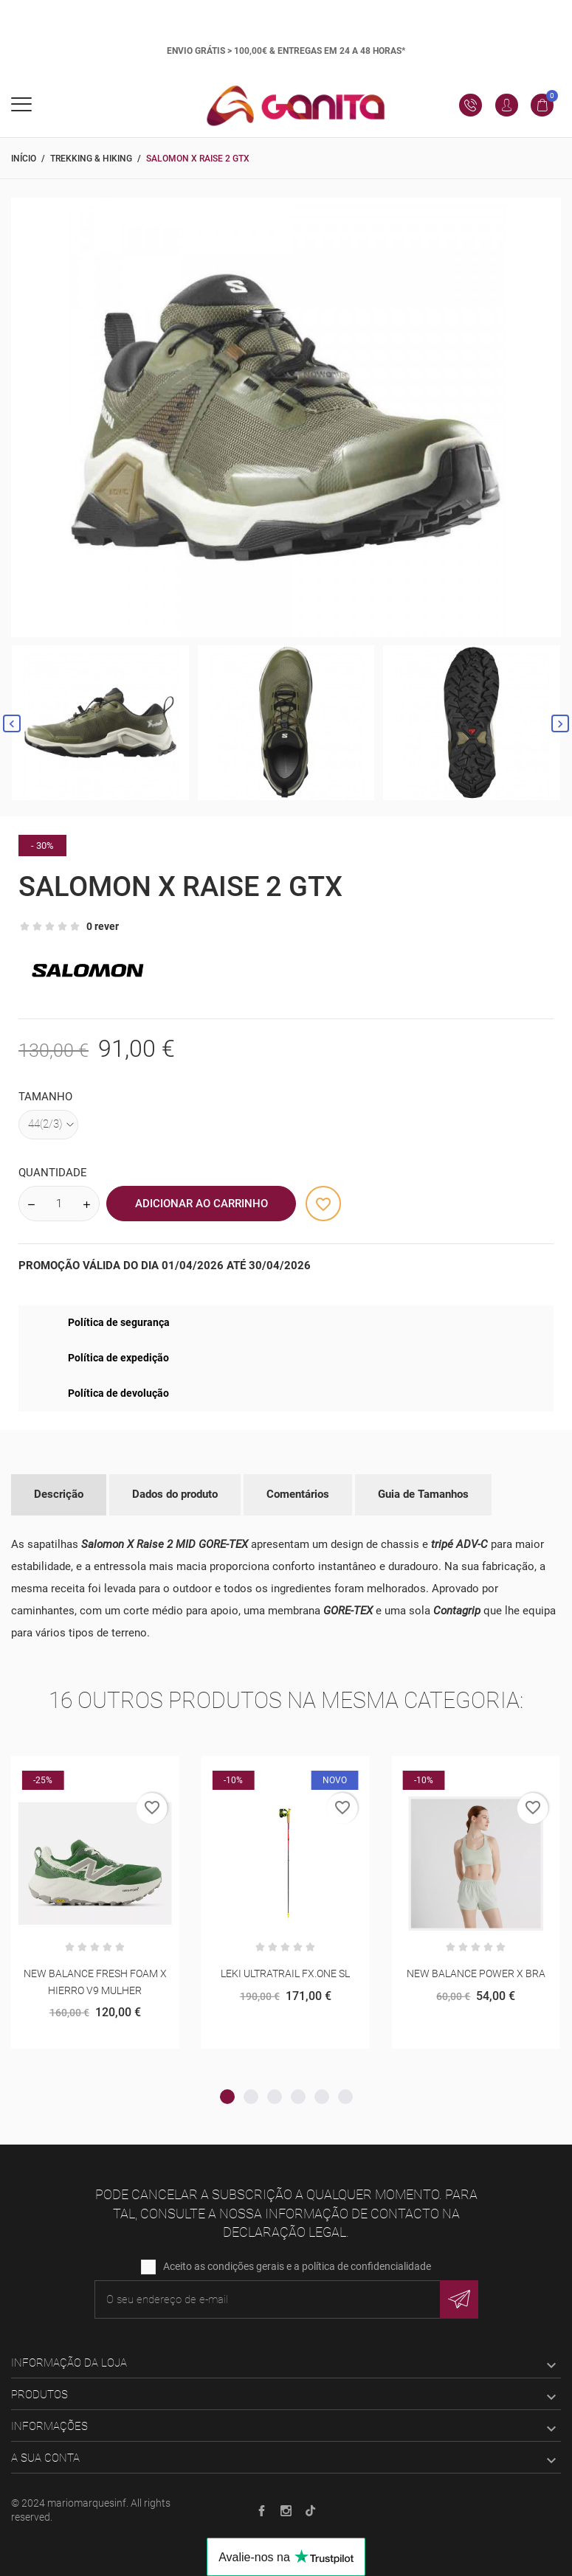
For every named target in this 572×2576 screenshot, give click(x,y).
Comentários (297, 1494)
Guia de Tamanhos (423, 1494)
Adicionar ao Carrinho (201, 1203)
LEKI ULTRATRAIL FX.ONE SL (285, 1973)
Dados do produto (175, 1494)
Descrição (58, 1494)
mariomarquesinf (86, 2503)
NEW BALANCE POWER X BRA (476, 1973)
